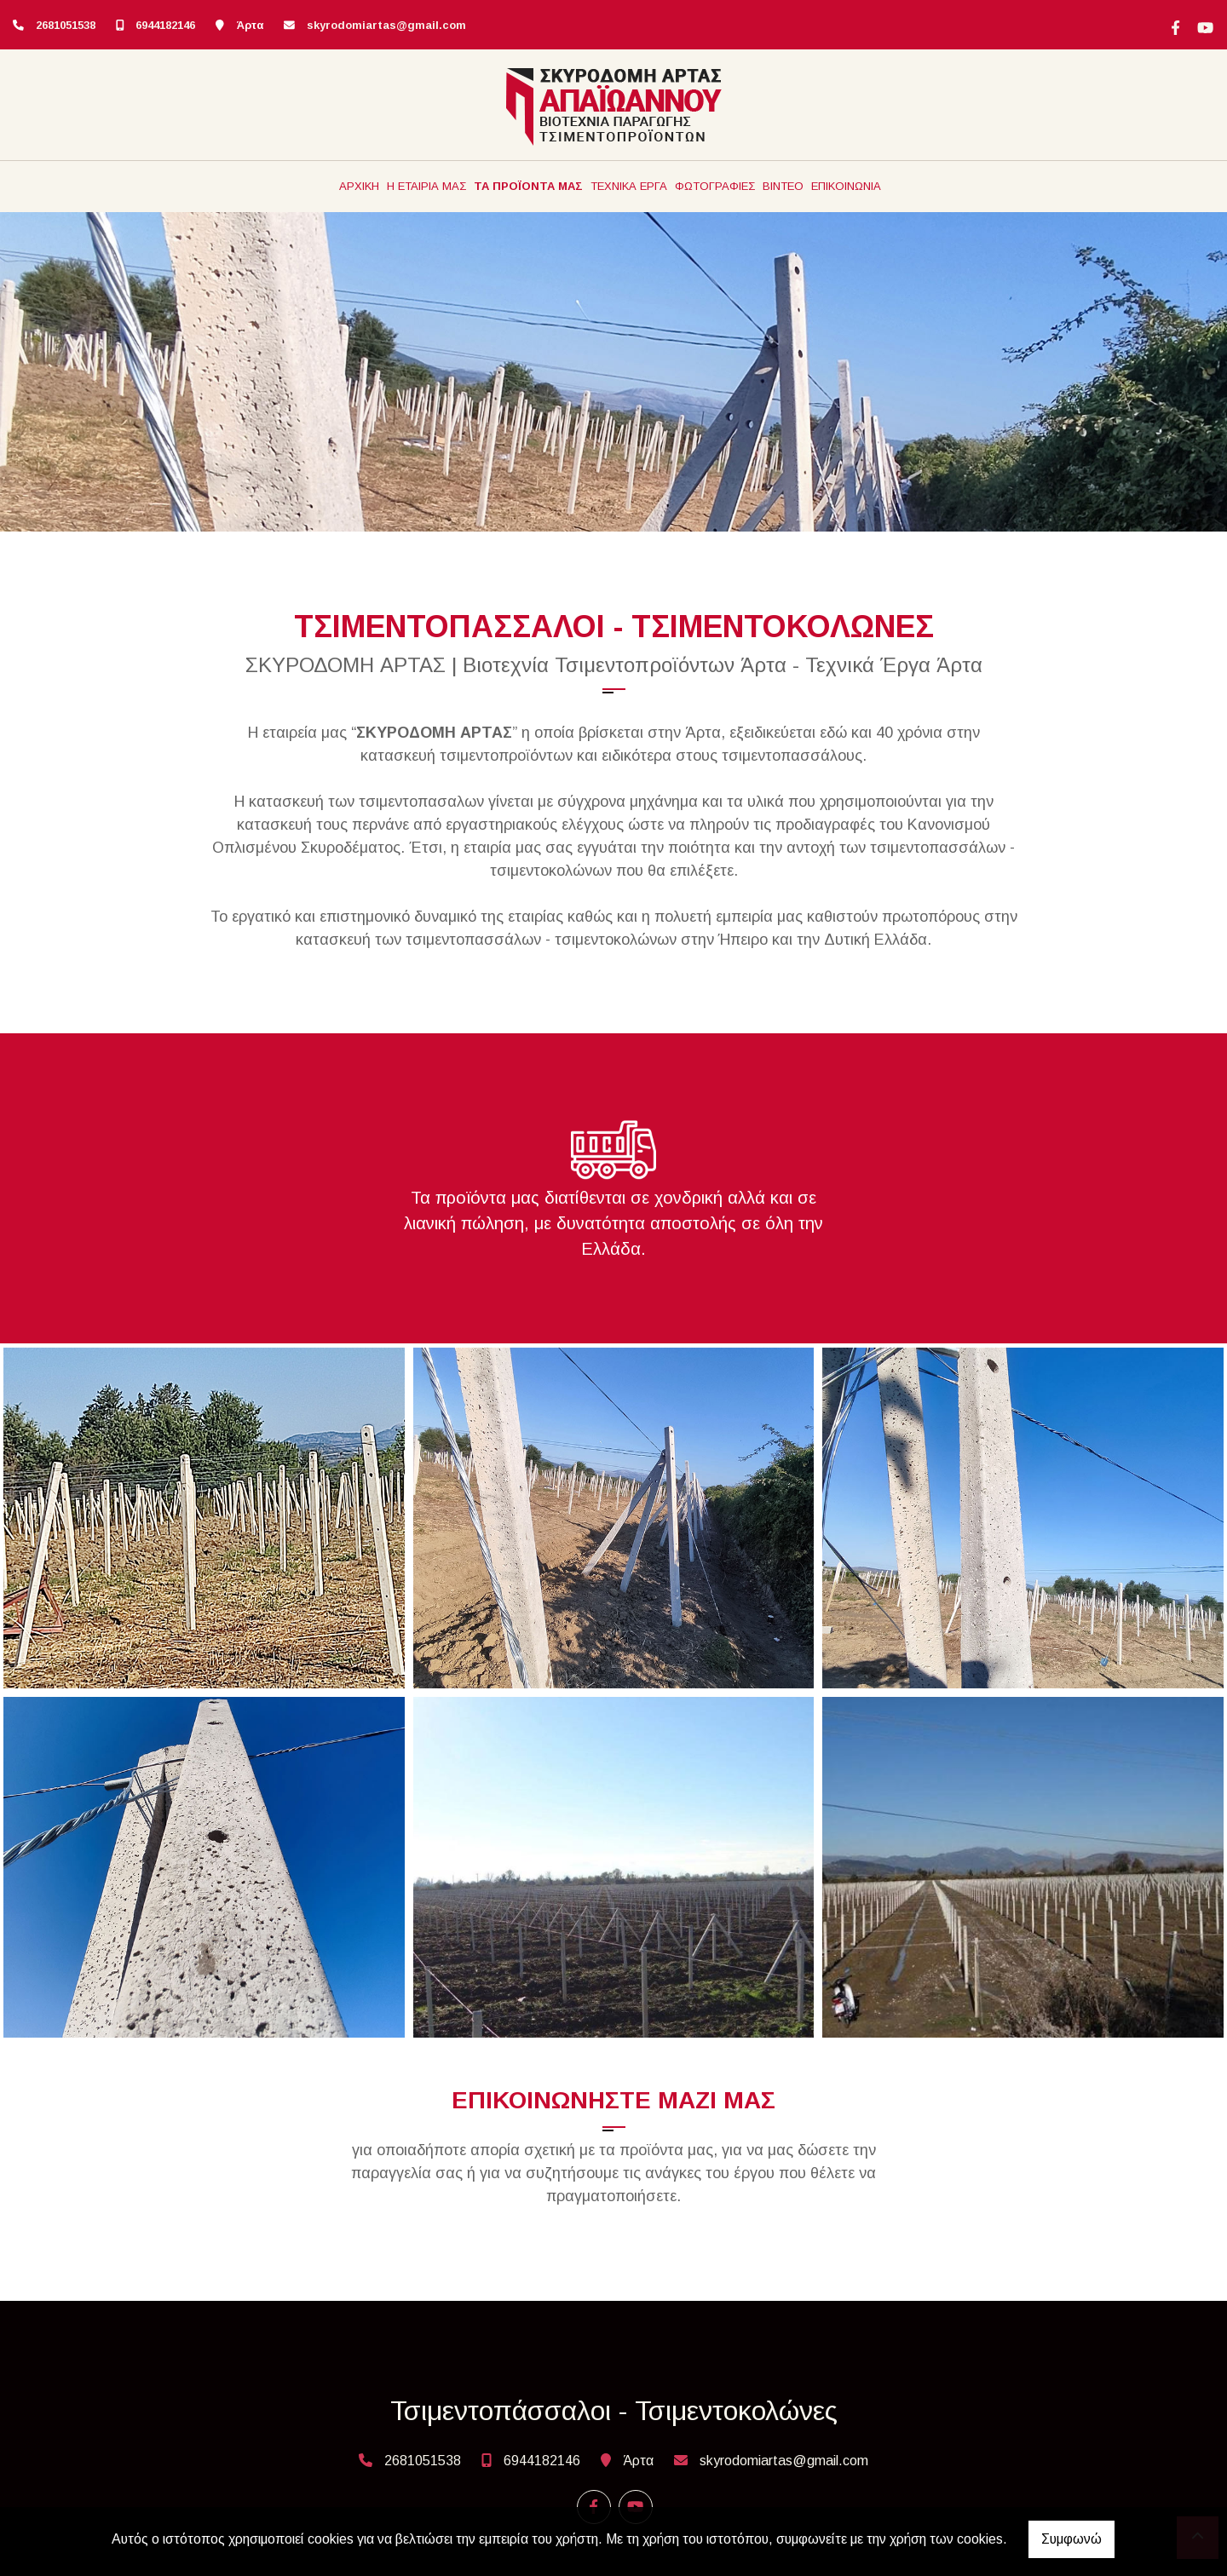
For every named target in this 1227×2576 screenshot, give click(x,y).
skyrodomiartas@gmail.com (386, 25)
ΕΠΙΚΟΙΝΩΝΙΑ (846, 186)
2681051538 (65, 25)
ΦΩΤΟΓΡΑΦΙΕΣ (715, 186)
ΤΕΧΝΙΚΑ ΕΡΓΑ (628, 186)
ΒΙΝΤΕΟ (783, 186)
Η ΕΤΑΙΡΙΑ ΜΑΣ (426, 186)
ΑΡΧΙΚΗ (359, 186)
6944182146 (165, 25)
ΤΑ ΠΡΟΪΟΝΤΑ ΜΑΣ (528, 186)
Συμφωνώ (1071, 2539)
